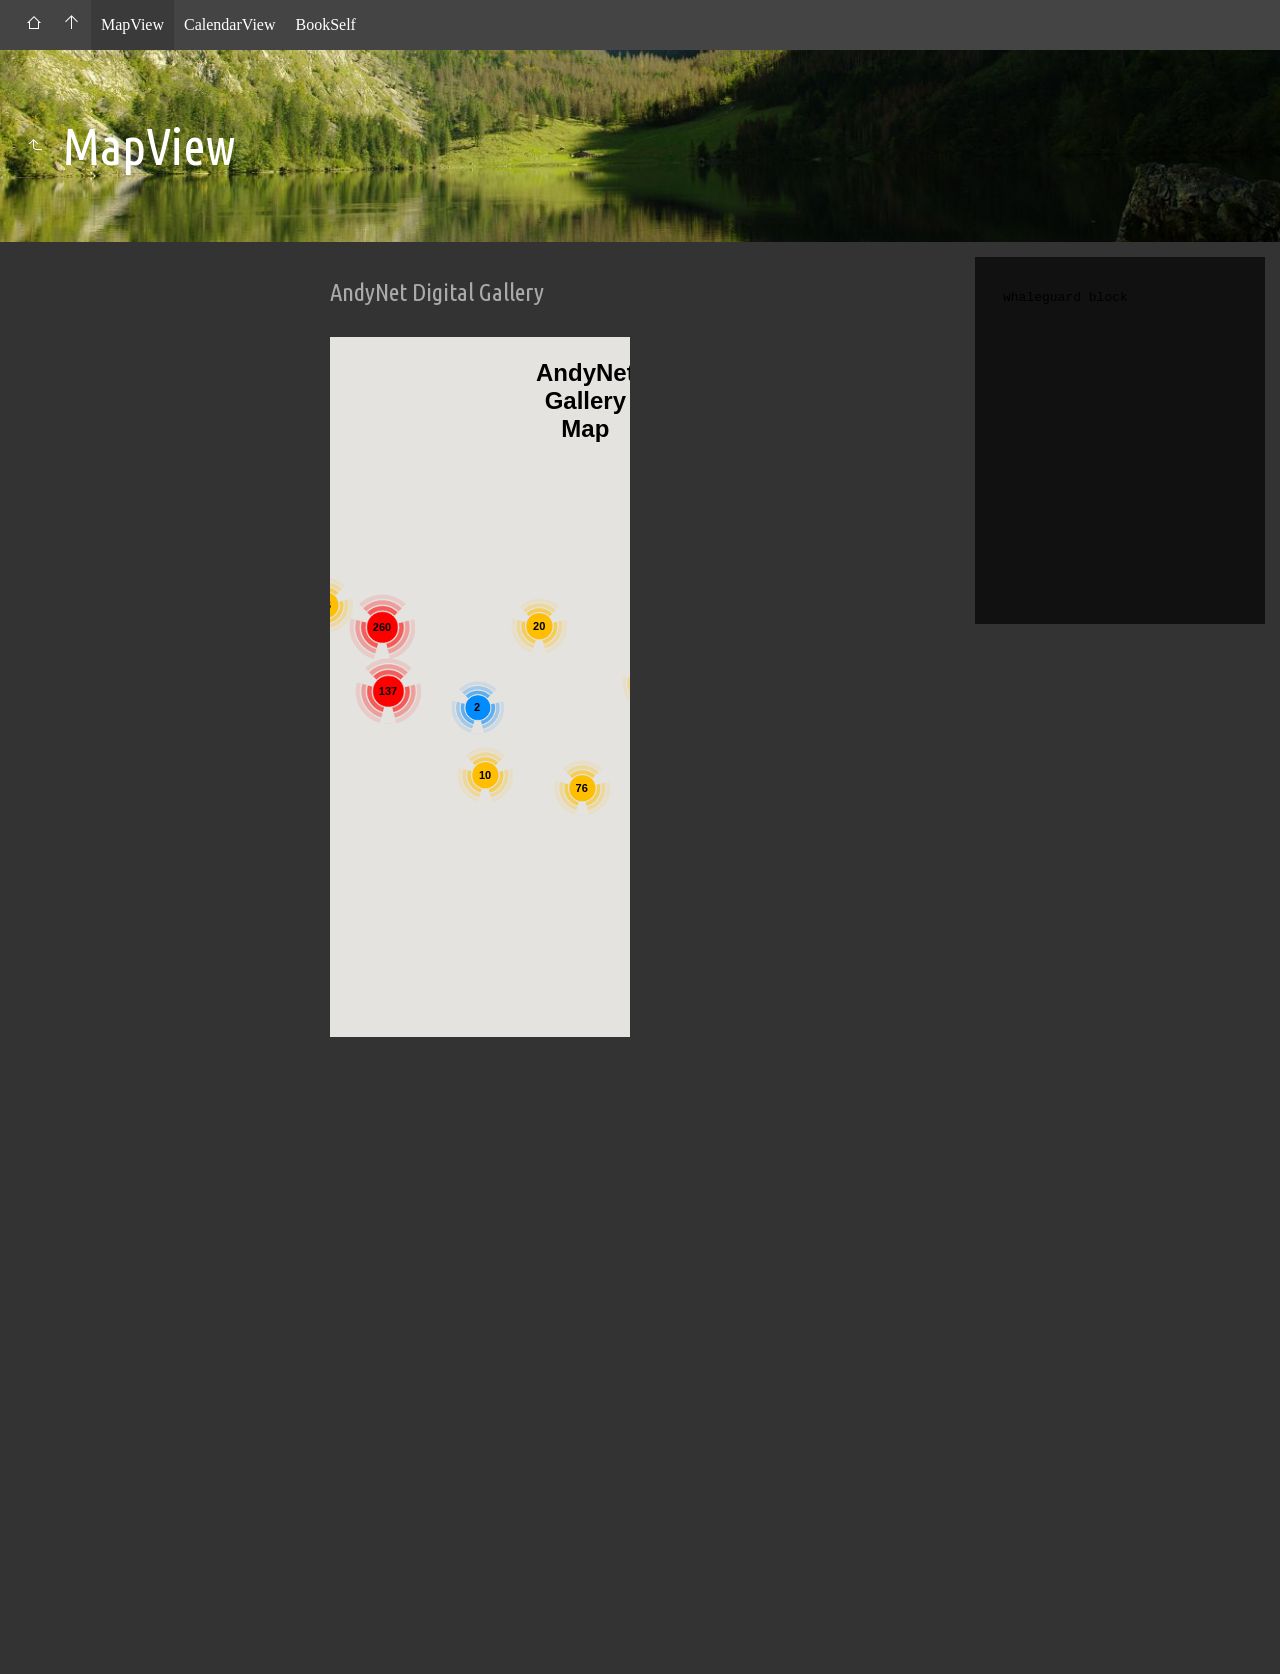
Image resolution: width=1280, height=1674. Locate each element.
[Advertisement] (480, 1344)
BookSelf (325, 24)
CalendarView (229, 24)
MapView (132, 24)
